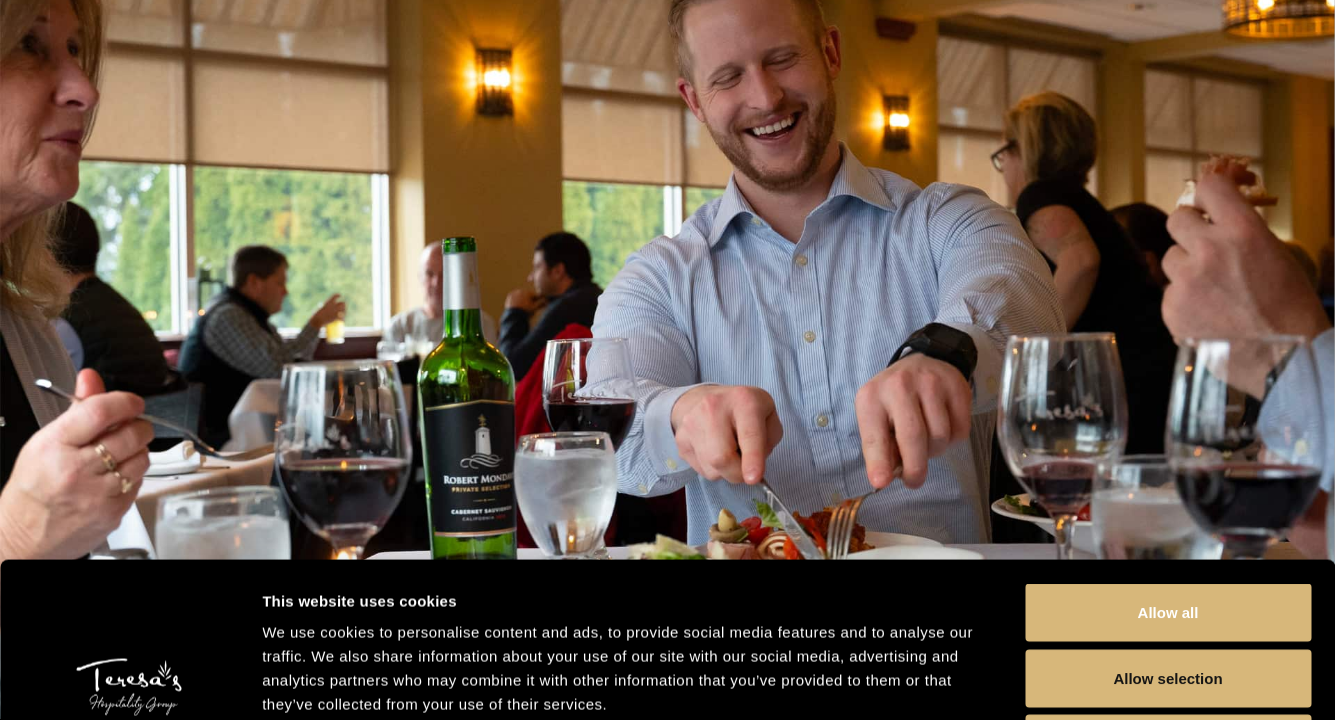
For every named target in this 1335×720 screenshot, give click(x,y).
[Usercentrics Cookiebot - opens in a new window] (129, 681)
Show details (1049, 680)
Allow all (1168, 457)
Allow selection (1167, 523)
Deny (1168, 588)
